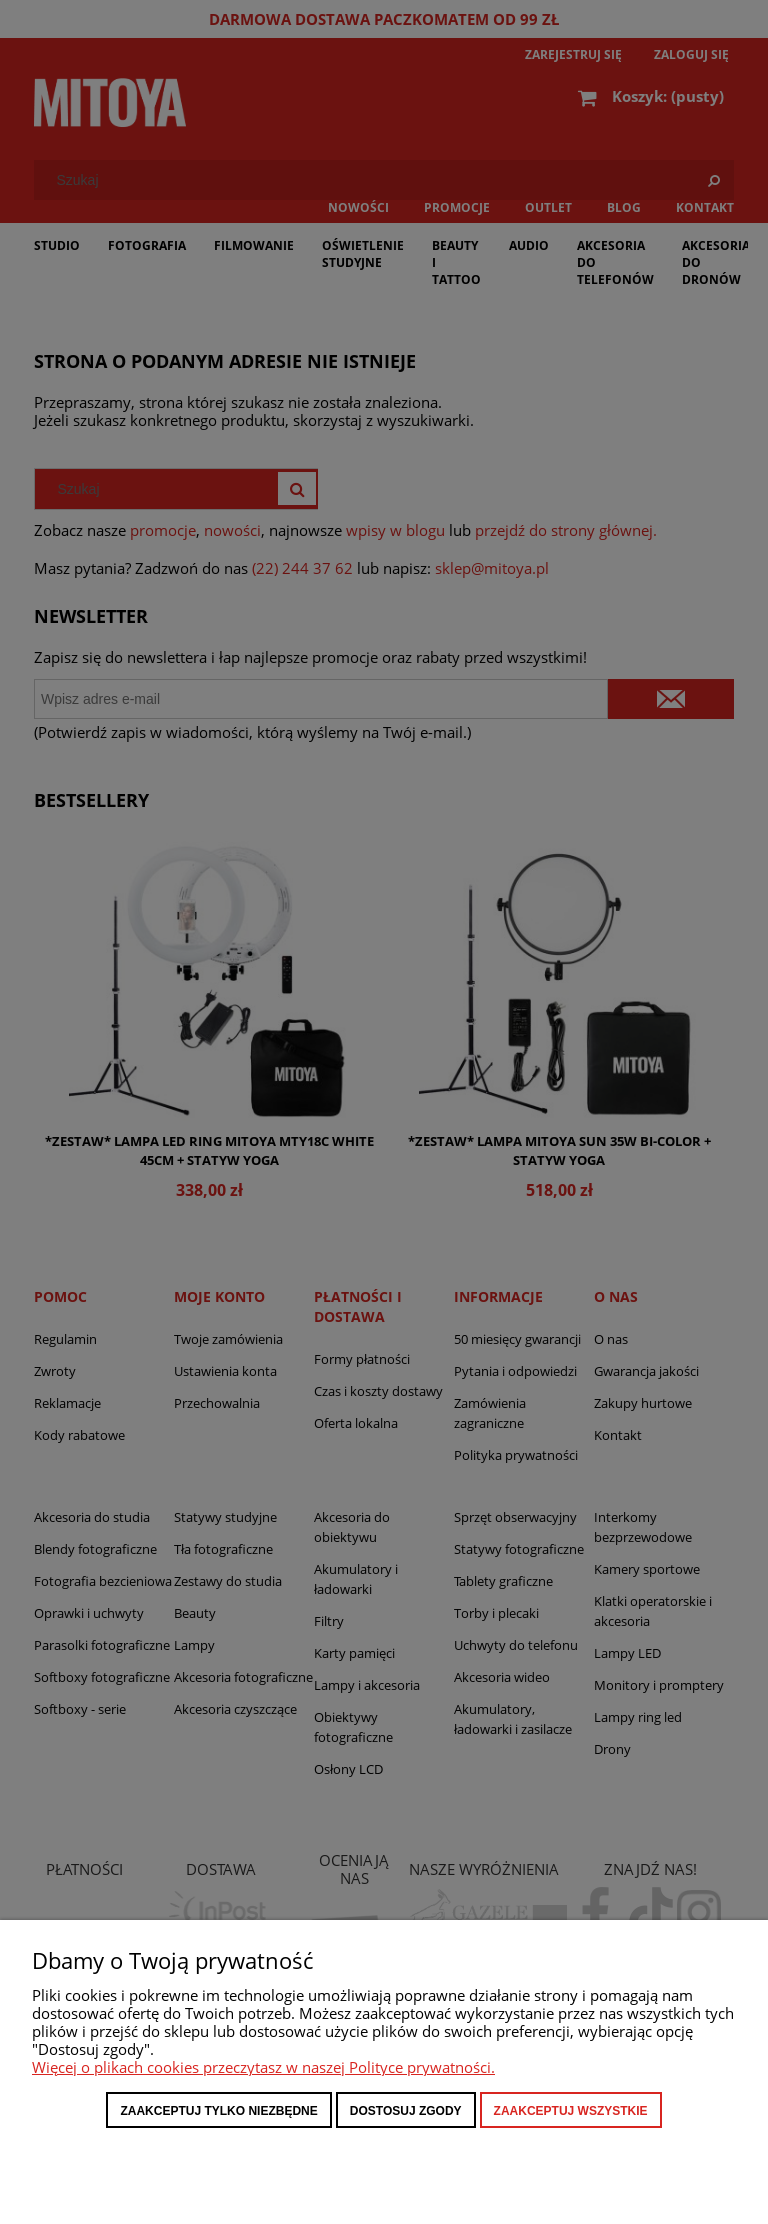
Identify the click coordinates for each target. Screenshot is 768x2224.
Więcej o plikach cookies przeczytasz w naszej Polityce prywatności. (263, 2067)
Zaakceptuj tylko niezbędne (218, 2111)
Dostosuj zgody (406, 2111)
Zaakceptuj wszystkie (571, 2111)
